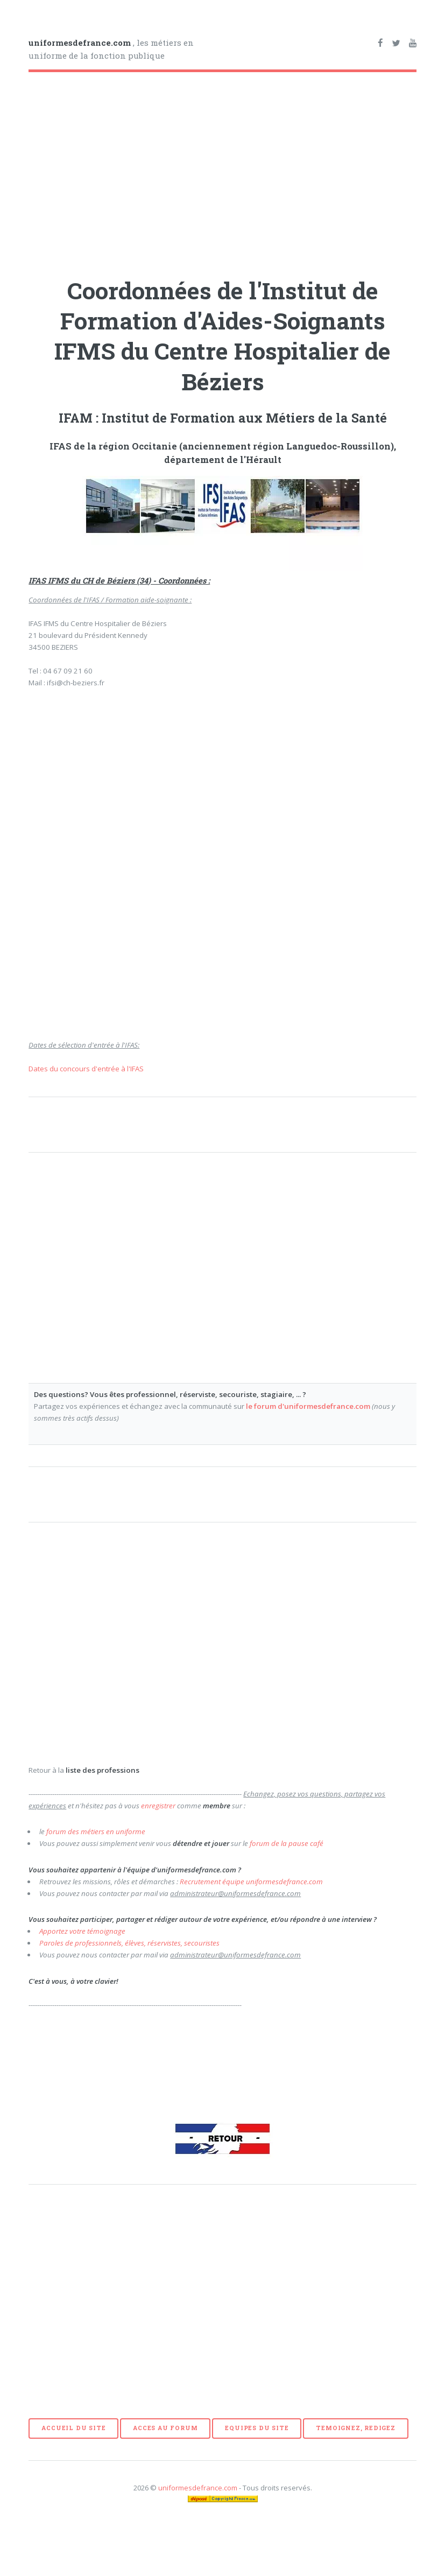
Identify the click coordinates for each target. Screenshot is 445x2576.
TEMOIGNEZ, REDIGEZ (355, 2428)
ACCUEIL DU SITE (73, 2428)
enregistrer (158, 1805)
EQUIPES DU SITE (256, 2428)
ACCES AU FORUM (165, 2428)
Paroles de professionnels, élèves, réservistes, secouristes (129, 1943)
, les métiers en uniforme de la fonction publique (111, 49)
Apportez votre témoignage (82, 1931)
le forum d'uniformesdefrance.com (308, 1406)
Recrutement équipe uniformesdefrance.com (251, 1881)
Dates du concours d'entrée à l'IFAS (86, 1068)
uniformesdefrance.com (197, 2488)
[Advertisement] (149, 171)
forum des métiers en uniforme (95, 1831)
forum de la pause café (286, 1843)
